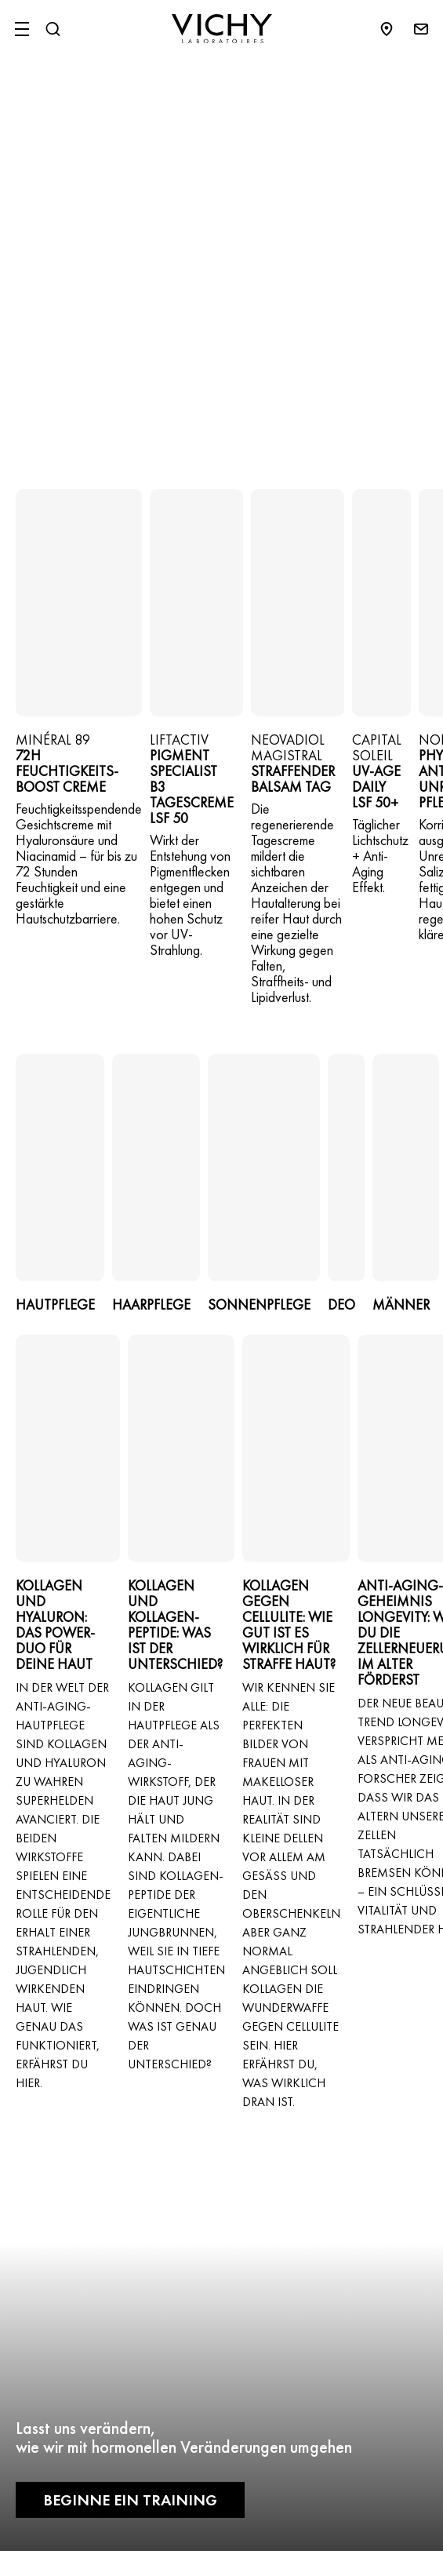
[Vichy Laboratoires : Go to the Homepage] (222, 29)
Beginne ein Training (130, 2500)
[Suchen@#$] (52, 29)
